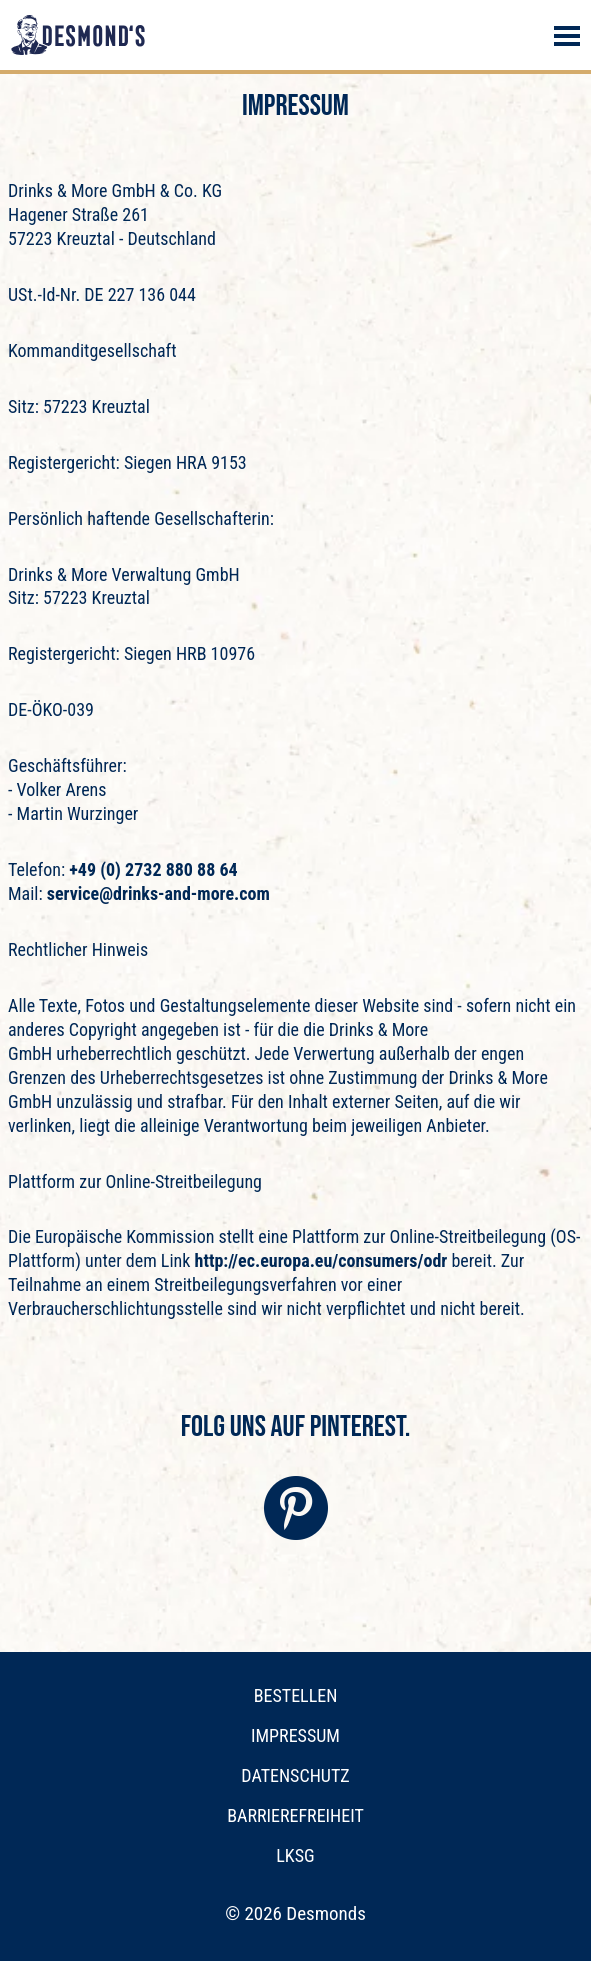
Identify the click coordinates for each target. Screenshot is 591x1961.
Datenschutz (295, 1775)
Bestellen (296, 1695)
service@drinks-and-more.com (158, 893)
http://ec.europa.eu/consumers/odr (321, 1260)
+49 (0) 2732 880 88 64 (151, 869)
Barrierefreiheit (295, 1815)
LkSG (295, 1855)
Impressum (295, 1735)
